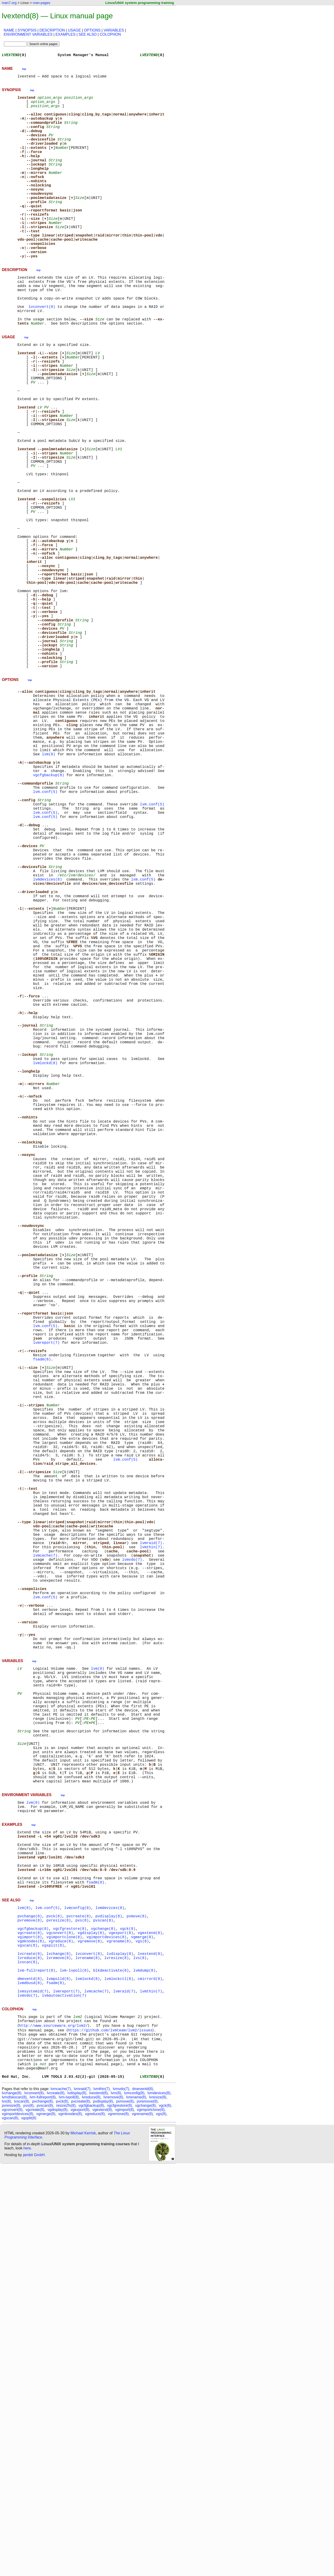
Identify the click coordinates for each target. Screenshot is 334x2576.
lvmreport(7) (46, 1610)
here (27, 2558)
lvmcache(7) (45, 1870)
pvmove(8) (137, 2296)
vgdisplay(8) (90, 2316)
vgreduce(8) (61, 2326)
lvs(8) (140, 2347)
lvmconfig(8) (77, 2286)
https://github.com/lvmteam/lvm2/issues (111, 2430)
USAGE (74, 30)
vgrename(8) (118, 2326)
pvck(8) (54, 2296)
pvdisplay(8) (108, 2296)
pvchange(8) (29, 2296)
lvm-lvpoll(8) (74, 2362)
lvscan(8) (27, 2352)
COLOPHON (110, 34)
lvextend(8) (150, 2342)
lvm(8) (48, 891)
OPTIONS (92, 30)
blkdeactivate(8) (111, 2362)
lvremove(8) (58, 2347)
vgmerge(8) (142, 2321)
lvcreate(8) (29, 2342)
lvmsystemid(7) (32, 2388)
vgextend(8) (150, 2316)
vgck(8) (127, 2311)
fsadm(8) (42, 1630)
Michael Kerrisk (83, 2543)
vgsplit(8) (53, 2331)
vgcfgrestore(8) (70, 2311)
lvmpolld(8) (58, 2372)
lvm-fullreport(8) (36, 2362)
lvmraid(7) (151, 1855)
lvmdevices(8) (47, 1044)
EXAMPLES (65, 34)
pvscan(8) (103, 2301)
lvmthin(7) (151, 1860)
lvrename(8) (87, 2347)
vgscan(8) (27, 2331)
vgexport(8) (121, 2316)
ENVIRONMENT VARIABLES (28, 34)
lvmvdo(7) (132, 1875)
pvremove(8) (29, 2301)
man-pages (41, 3)
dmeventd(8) (29, 2372)
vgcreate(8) (29, 2316)
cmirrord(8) (150, 2372)
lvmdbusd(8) (29, 2377)
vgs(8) (142, 2326)
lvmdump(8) (144, 2362)
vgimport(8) (29, 2321)
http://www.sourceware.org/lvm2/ (54, 2425)
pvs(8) (82, 2301)
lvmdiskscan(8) (14, 2507)
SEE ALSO (87, 34)
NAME (9, 30)
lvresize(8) (116, 2347)
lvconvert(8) (42, 351)
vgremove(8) (89, 2326)
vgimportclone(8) (64, 2321)
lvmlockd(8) (45, 1268)
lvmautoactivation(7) (64, 2393)
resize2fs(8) (66, 2516)
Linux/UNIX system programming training (139, 3)
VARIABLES (114, 30)
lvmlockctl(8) (118, 2372)
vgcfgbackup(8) (48, 916)
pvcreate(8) (78, 2296)
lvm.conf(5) (45, 937)
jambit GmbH (34, 2565)
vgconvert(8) (59, 2316)
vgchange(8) (103, 2311)
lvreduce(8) (29, 2347)
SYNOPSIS (26, 30)
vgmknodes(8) (30, 2326)
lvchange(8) (58, 2342)
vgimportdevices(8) (107, 2321)
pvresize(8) (58, 2301)
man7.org (9, 3)
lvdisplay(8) (119, 2342)
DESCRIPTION (52, 30)
